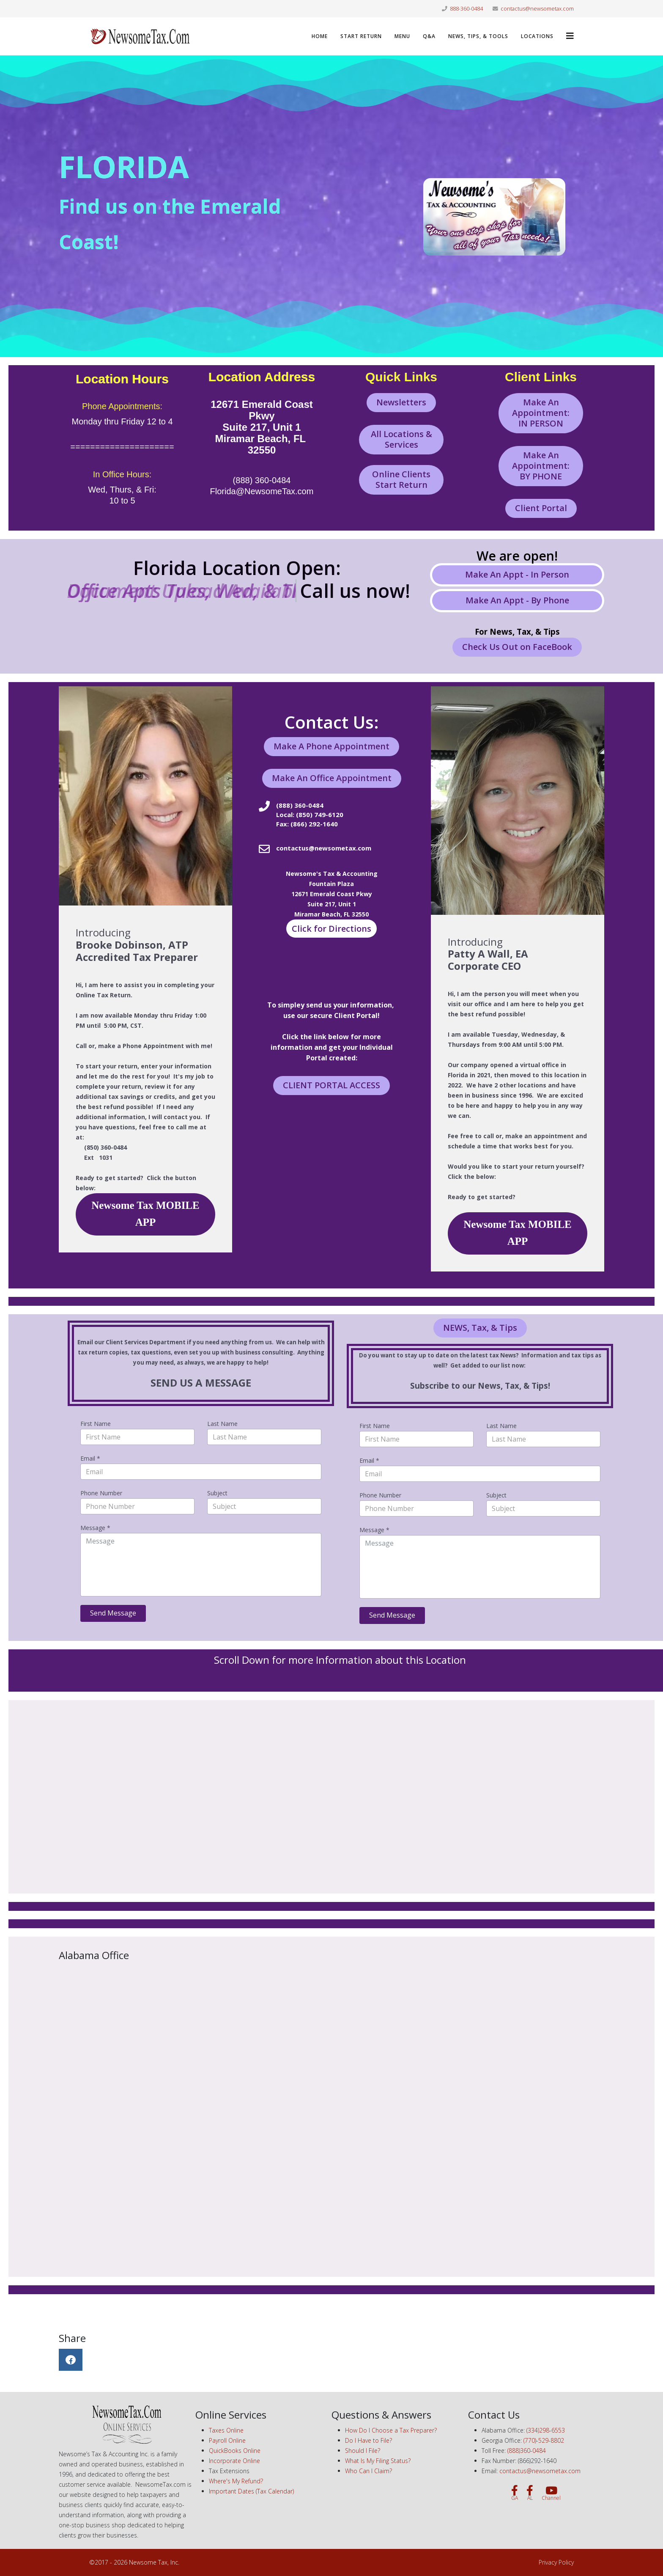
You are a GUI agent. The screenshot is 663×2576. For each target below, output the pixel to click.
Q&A (429, 36)
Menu (402, 36)
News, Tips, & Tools (478, 36)
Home (320, 36)
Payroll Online (227, 2440)
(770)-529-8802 (543, 2440)
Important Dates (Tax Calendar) (251, 2491)
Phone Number (101, 1493)
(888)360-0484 (526, 2451)
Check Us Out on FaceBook (517, 646)
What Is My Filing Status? (378, 2461)
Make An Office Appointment (332, 778)
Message (95, 1528)
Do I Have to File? (368, 2440)
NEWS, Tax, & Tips (480, 1327)
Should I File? (362, 2451)
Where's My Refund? (236, 2481)
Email (90, 1458)
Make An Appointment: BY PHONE (541, 465)
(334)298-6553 (545, 2430)
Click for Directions (331, 928)
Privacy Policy (556, 2562)
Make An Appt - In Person (517, 574)
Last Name (222, 1424)
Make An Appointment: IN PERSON (541, 412)
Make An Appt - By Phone (517, 600)
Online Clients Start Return (401, 479)
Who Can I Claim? (368, 2471)
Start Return (361, 36)
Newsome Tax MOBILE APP (145, 1214)
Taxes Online (226, 2430)
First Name (95, 1424)
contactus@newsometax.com (537, 8)
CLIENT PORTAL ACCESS (331, 1085)
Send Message (113, 1613)
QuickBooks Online (234, 2451)
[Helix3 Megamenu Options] (570, 35)
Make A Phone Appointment (331, 746)
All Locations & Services (401, 439)
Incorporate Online (234, 2461)
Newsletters (401, 402)
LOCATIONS (537, 36)
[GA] (514, 2493)
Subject (217, 1493)
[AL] (529, 2493)
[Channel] (551, 2493)
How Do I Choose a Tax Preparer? (391, 2430)
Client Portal (541, 508)
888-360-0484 (466, 8)
